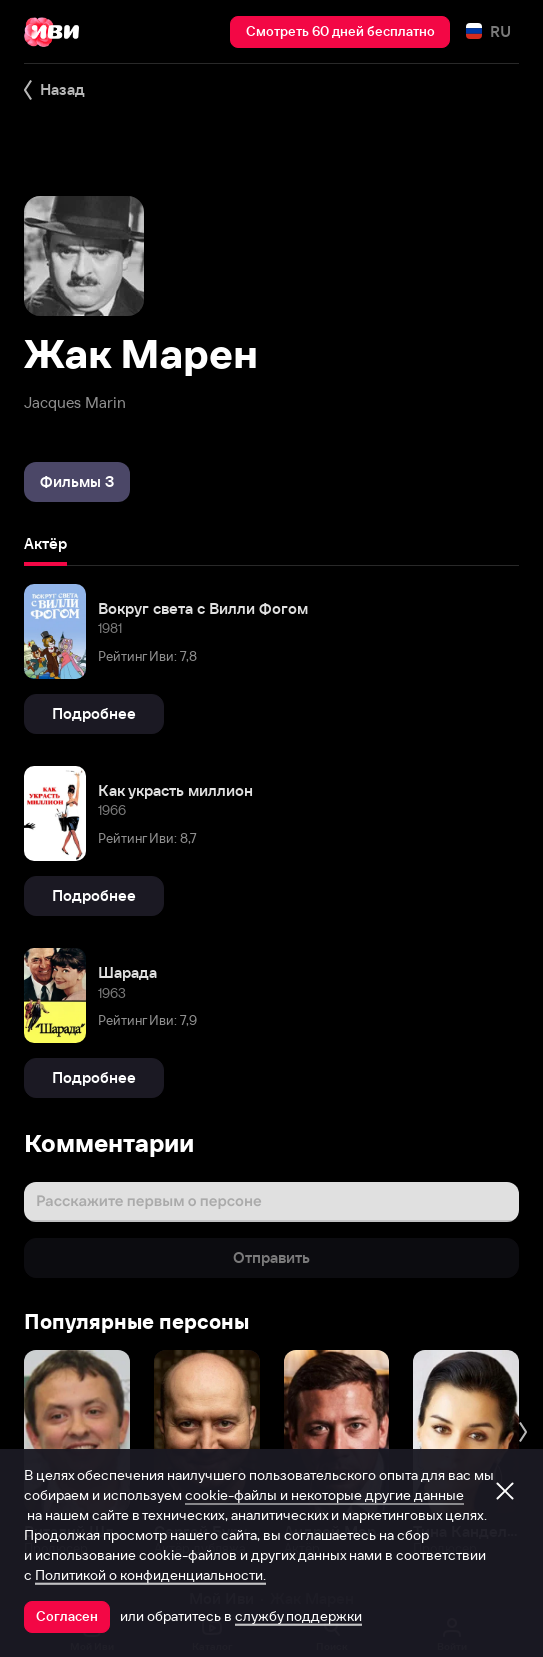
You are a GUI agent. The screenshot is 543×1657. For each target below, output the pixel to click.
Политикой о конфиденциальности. (150, 1575)
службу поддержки (298, 1616)
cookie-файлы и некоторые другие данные (324, 1495)
